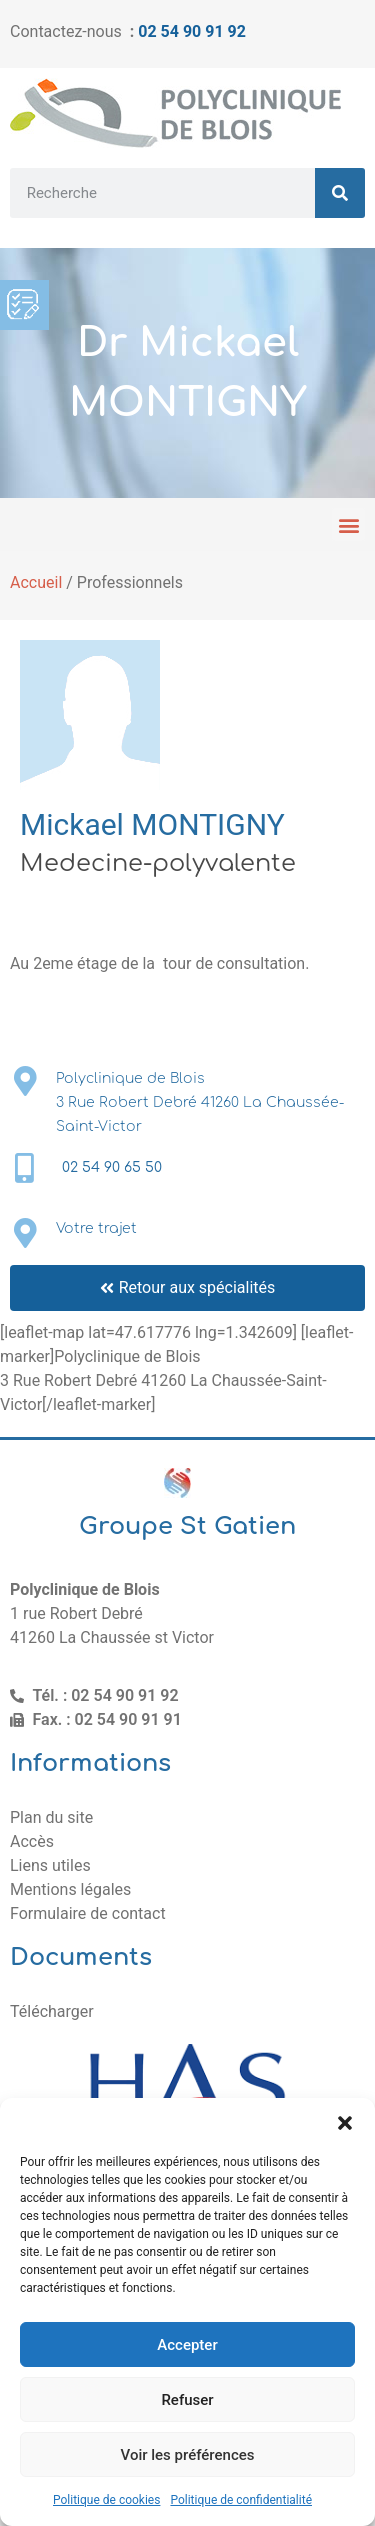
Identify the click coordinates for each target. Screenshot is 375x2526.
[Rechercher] (340, 193)
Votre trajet (96, 1228)
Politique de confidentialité (241, 2500)
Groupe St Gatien (187, 1526)
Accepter (187, 2345)
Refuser (187, 2400)
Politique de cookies (106, 2500)
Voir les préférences (188, 2455)
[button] (345, 2123)
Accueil (36, 582)
